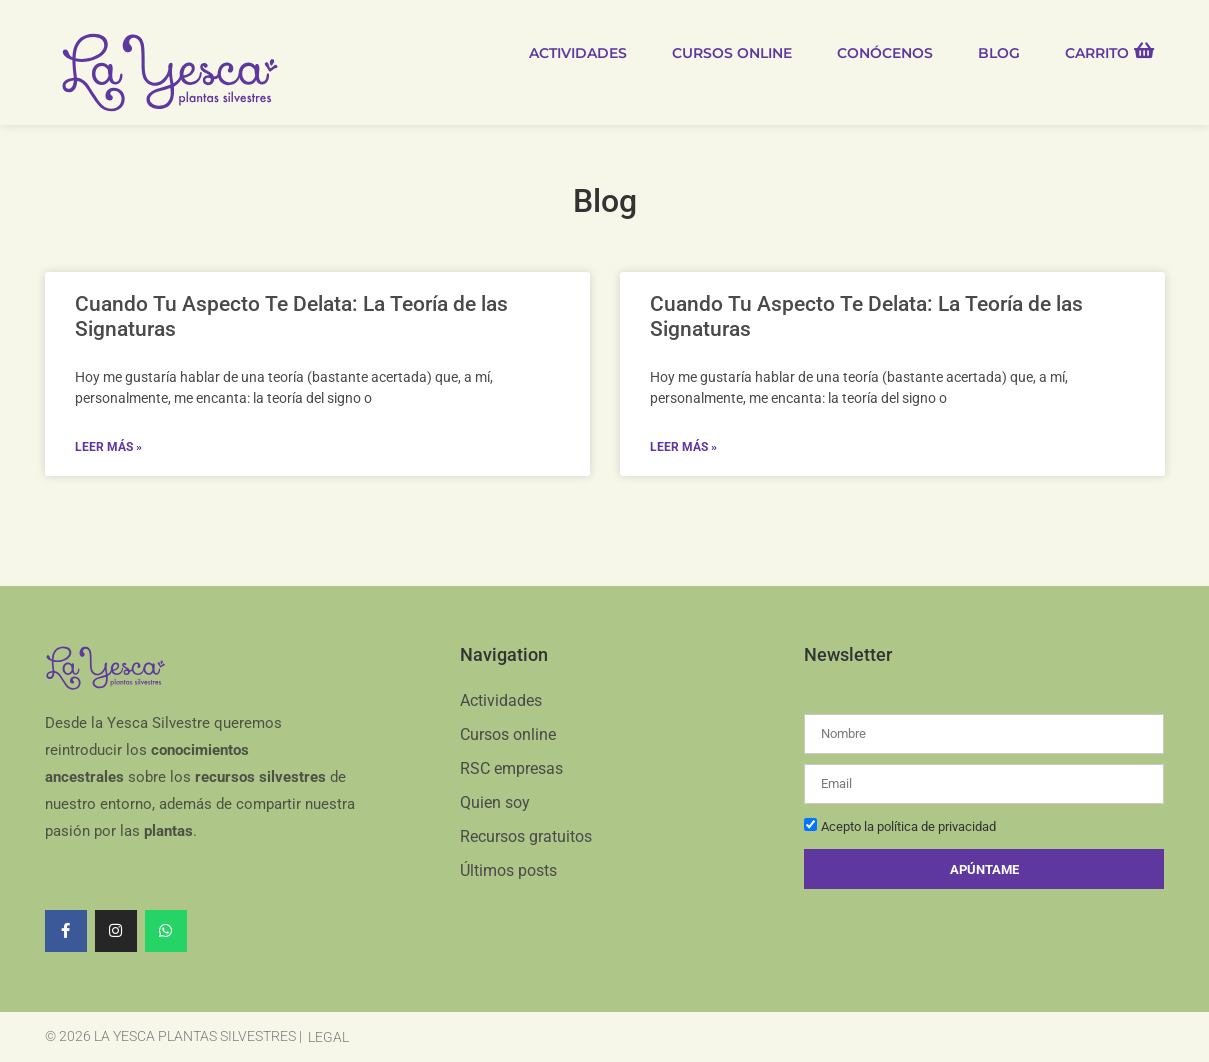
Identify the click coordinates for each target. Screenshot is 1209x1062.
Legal (328, 1037)
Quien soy (495, 802)
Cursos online (732, 53)
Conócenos (885, 53)
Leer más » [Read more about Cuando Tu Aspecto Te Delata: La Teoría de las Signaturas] (108, 447)
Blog (999, 53)
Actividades (578, 53)
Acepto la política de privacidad (908, 827)
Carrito (1097, 53)
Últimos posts (508, 870)
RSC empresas (511, 768)
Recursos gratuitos (526, 836)
